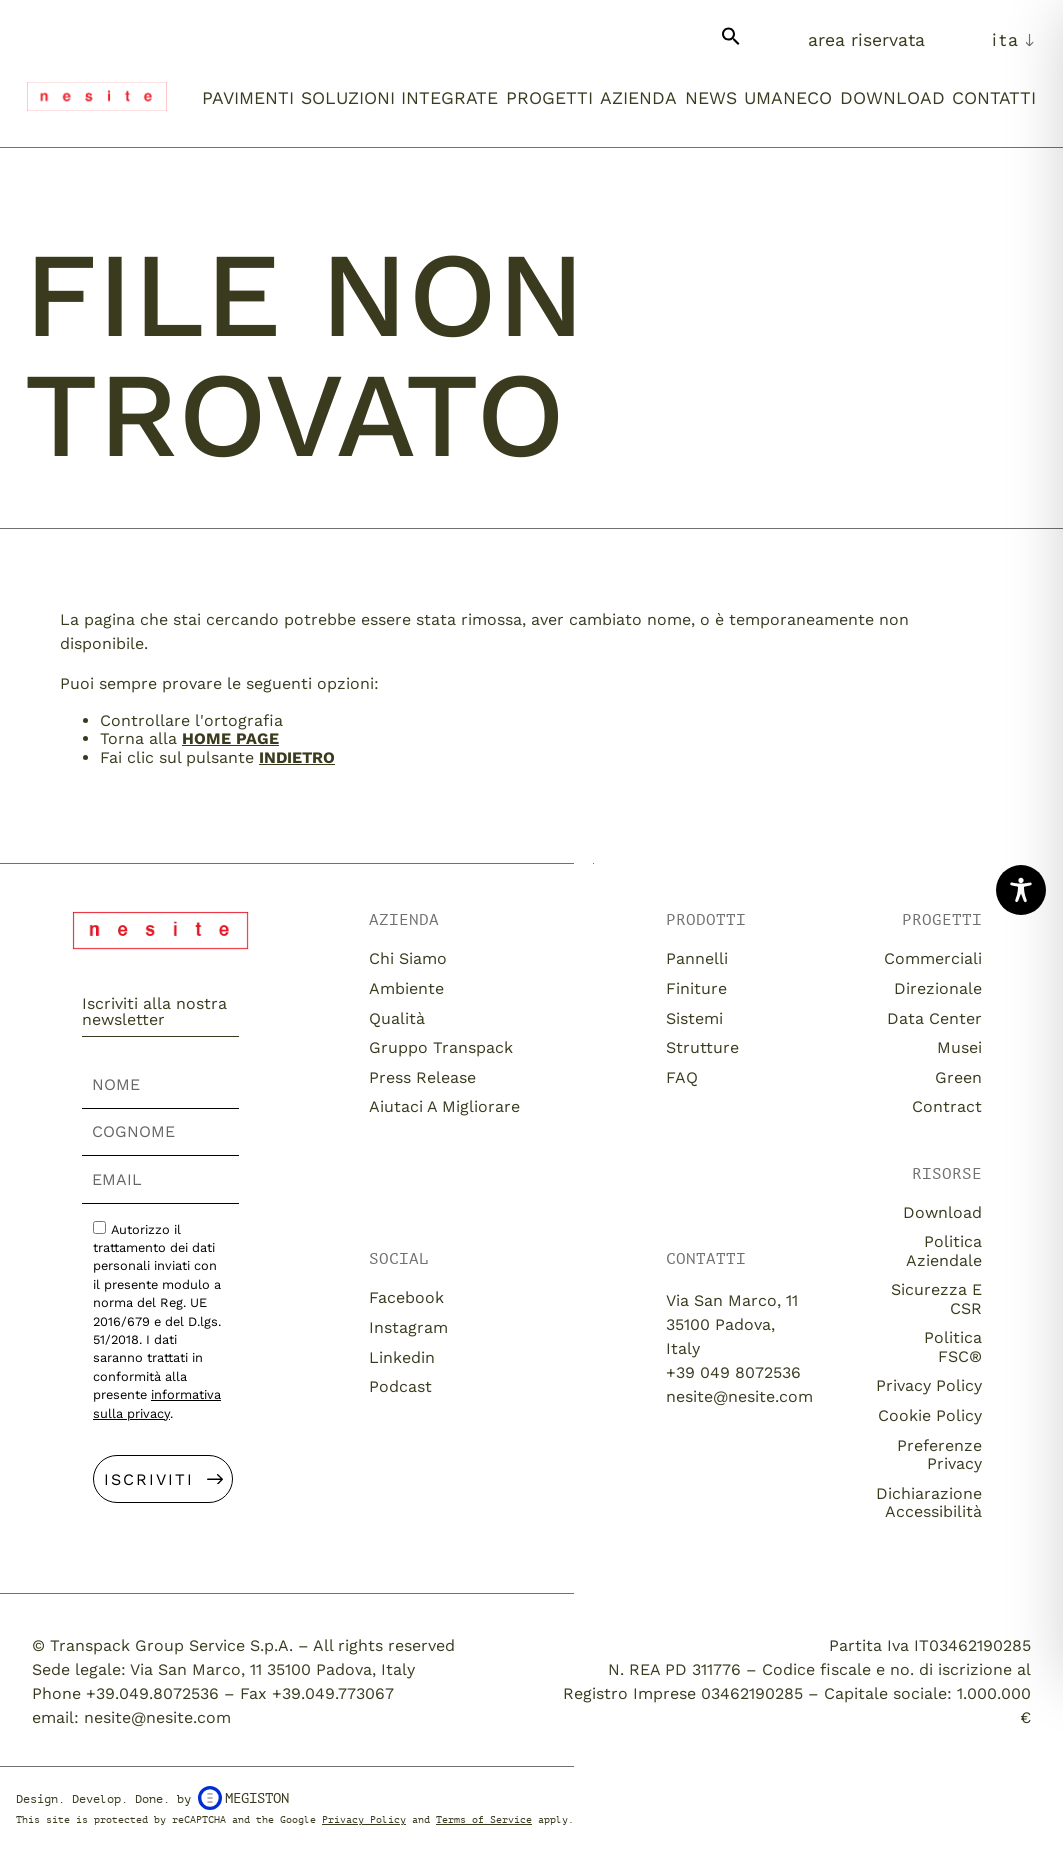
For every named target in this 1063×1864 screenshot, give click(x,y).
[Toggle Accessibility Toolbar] (1021, 890)
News (711, 98)
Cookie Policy (930, 1415)
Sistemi (694, 1018)
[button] (731, 44)
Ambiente (406, 988)
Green (958, 1077)
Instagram (408, 1327)
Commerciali (933, 958)
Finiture (696, 988)
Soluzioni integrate (399, 98)
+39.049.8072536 (152, 1693)
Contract (947, 1106)
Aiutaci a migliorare (444, 1106)
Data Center (934, 1018)
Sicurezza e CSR (936, 1298)
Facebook (406, 1297)
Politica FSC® (953, 1346)
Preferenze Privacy (939, 1454)
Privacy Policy (929, 1385)
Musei (959, 1047)
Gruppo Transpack (441, 1047)
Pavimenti (248, 98)
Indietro (297, 757)
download (942, 1212)
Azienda (638, 98)
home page (230, 738)
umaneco (788, 98)
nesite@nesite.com (739, 1396)
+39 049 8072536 (733, 1372)
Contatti (994, 98)
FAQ (682, 1077)
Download (892, 98)
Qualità (397, 1018)
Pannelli (697, 958)
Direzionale (938, 988)
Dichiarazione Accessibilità (929, 1502)
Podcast (400, 1386)
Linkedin (402, 1357)
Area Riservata (866, 40)
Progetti (549, 98)
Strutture (702, 1047)
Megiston (243, 1798)
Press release (422, 1077)
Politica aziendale (944, 1250)
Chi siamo (408, 958)
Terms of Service (484, 1819)
